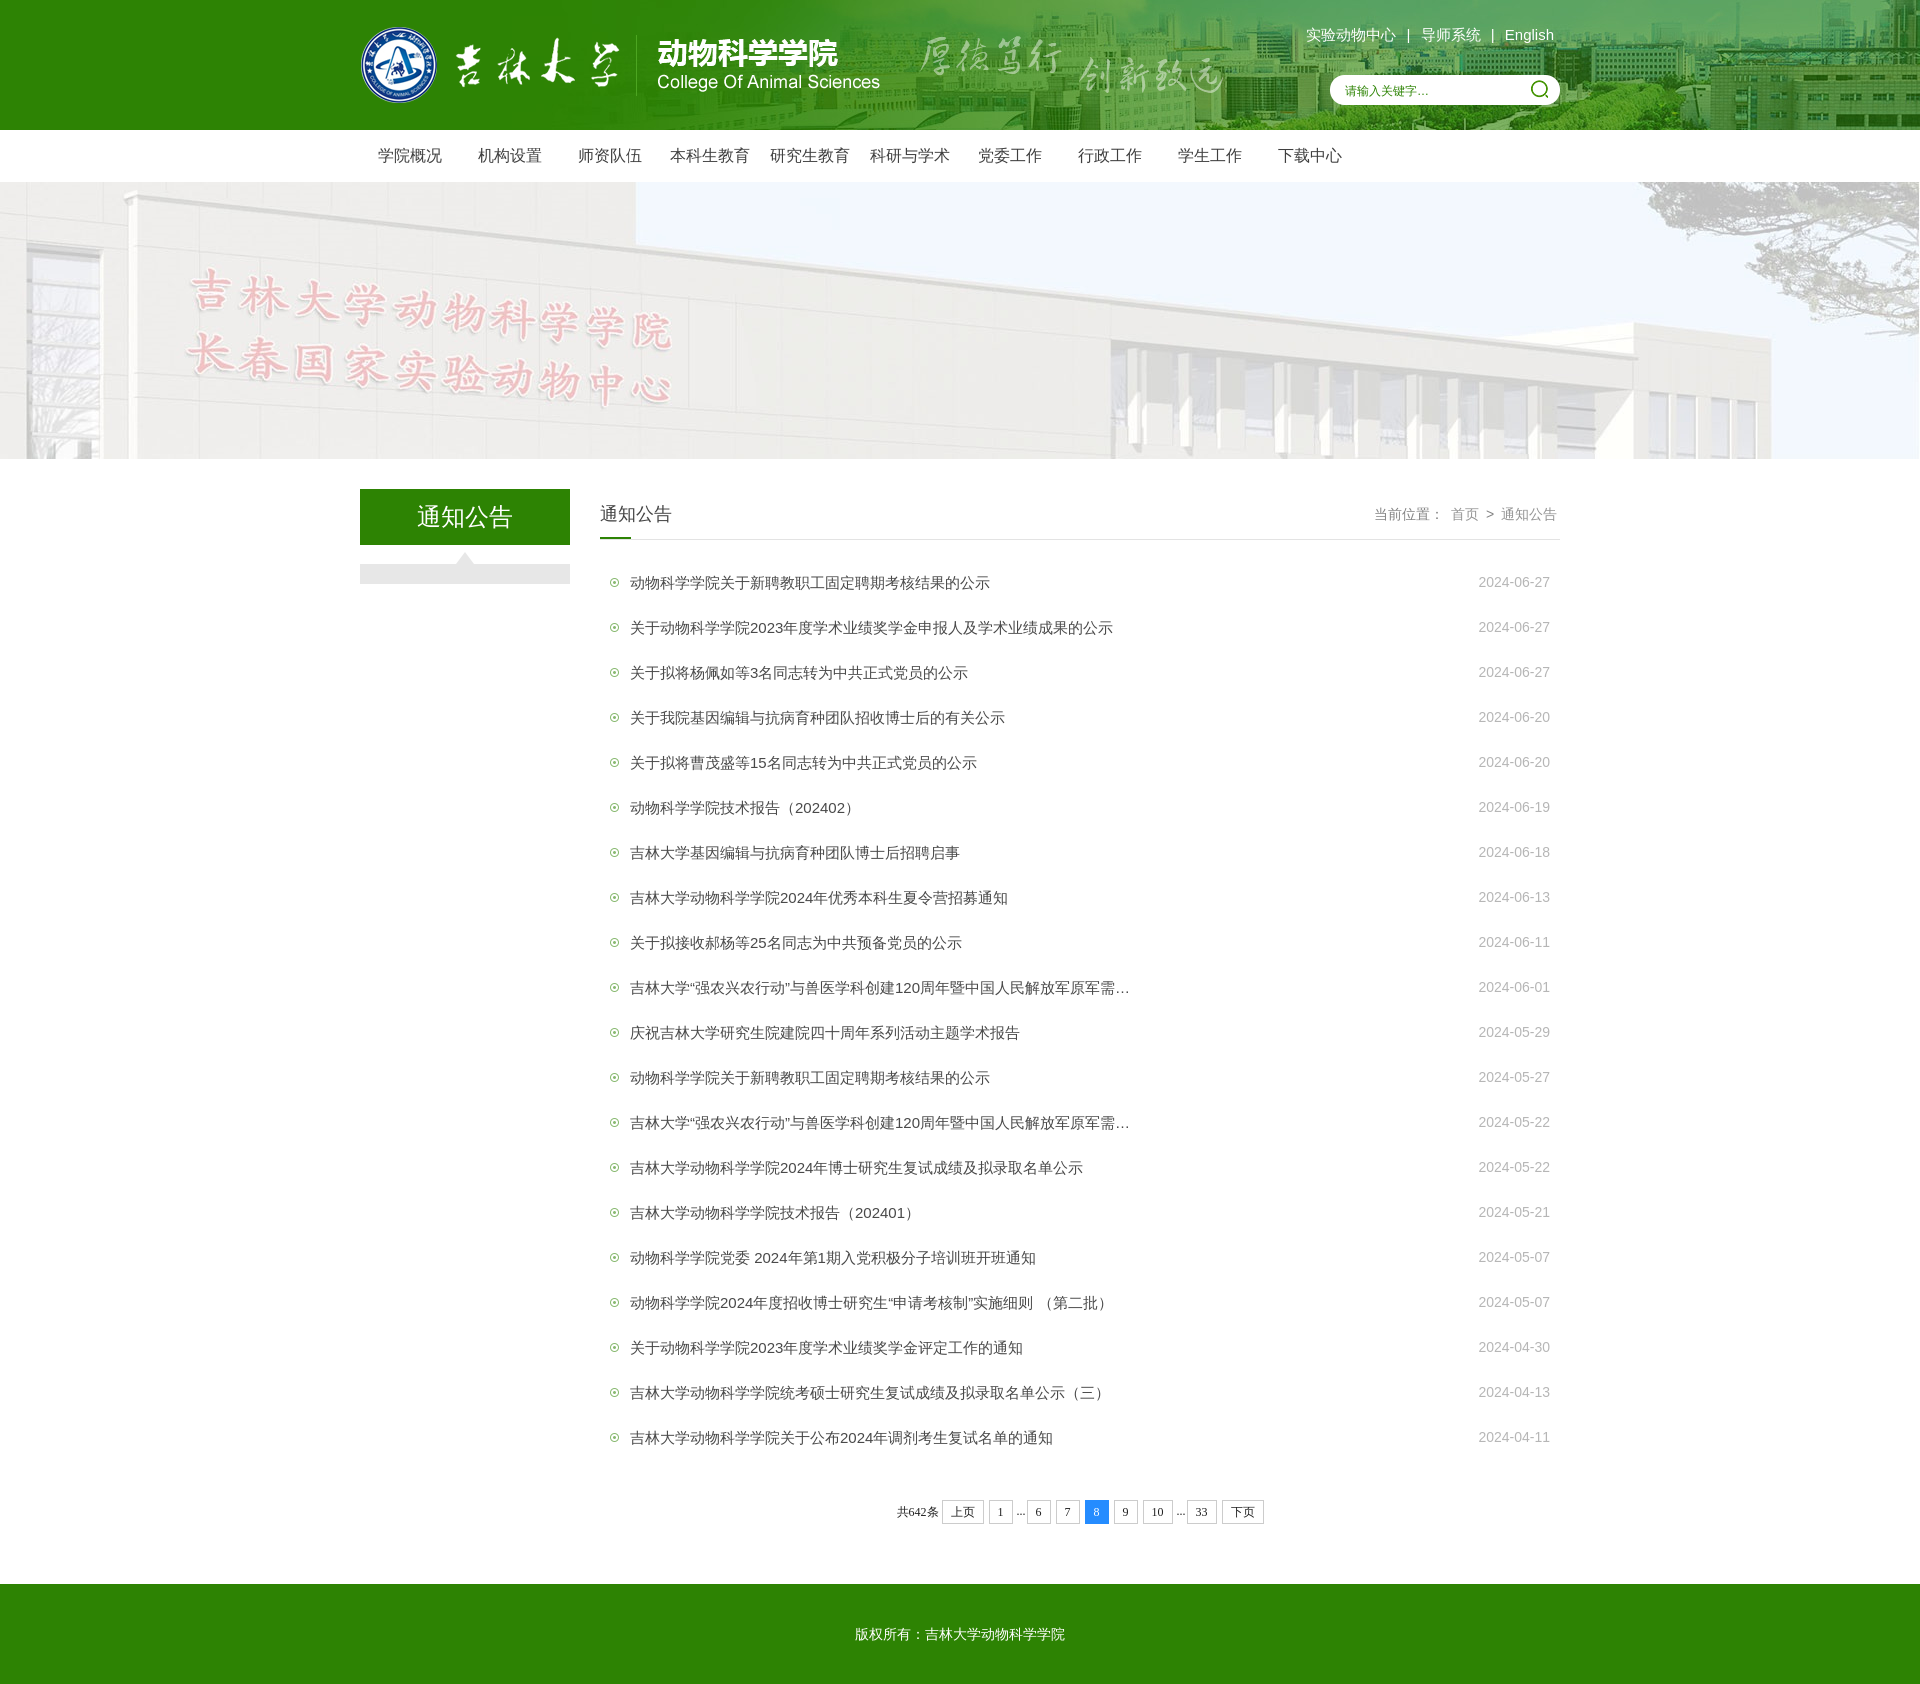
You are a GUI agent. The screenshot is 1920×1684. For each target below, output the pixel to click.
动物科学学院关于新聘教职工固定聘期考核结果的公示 (810, 582)
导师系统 (1451, 34)
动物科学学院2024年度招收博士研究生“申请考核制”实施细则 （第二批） (871, 1302)
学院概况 (410, 155)
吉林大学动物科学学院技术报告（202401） (775, 1212)
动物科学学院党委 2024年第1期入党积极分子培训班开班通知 (833, 1257)
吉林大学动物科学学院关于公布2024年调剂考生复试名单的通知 (841, 1437)
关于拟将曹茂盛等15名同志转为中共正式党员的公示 (803, 762)
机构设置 (510, 155)
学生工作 (1210, 155)
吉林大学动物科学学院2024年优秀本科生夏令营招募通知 (819, 897)
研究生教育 (810, 155)
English (1529, 34)
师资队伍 (610, 155)
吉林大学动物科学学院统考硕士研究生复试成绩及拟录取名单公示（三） (870, 1392)
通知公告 (1529, 514)
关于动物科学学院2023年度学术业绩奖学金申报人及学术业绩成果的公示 (871, 627)
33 (1202, 1512)
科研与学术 (910, 155)
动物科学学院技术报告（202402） (745, 807)
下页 (1243, 1512)
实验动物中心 (1351, 34)
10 (1158, 1512)
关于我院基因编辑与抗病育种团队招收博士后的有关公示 (817, 717)
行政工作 (1110, 155)
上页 (963, 1512)
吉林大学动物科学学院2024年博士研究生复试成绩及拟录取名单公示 (856, 1167)
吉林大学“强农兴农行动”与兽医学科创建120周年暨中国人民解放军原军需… (880, 987)
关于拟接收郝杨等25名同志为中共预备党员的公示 (796, 942)
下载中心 (1310, 155)
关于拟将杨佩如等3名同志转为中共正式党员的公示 (799, 672)
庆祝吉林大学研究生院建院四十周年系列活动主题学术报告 (825, 1032)
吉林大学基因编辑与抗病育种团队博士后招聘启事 (795, 852)
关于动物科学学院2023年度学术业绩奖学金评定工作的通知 (826, 1347)
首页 (1465, 514)
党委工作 (1010, 155)
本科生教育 (710, 155)
